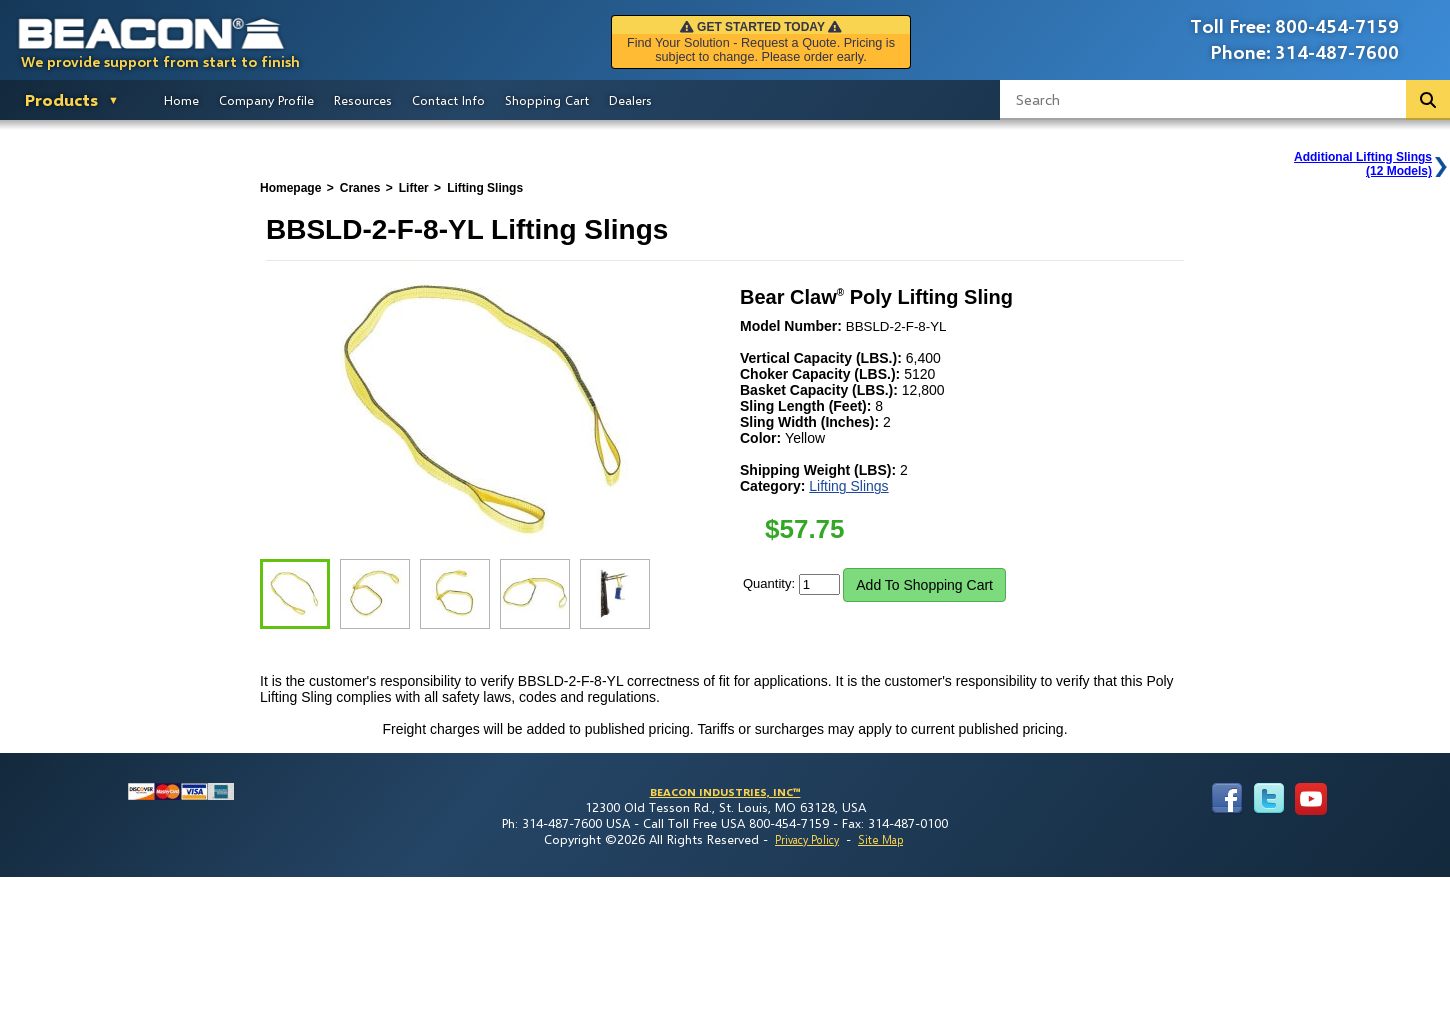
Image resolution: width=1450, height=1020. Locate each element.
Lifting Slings (848, 486)
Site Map (880, 839)
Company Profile (266, 100)
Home (181, 100)
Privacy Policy (807, 839)
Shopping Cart (547, 100)
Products (61, 99)
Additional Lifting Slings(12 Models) (1363, 164)
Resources (363, 100)
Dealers (630, 100)
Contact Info (448, 100)
